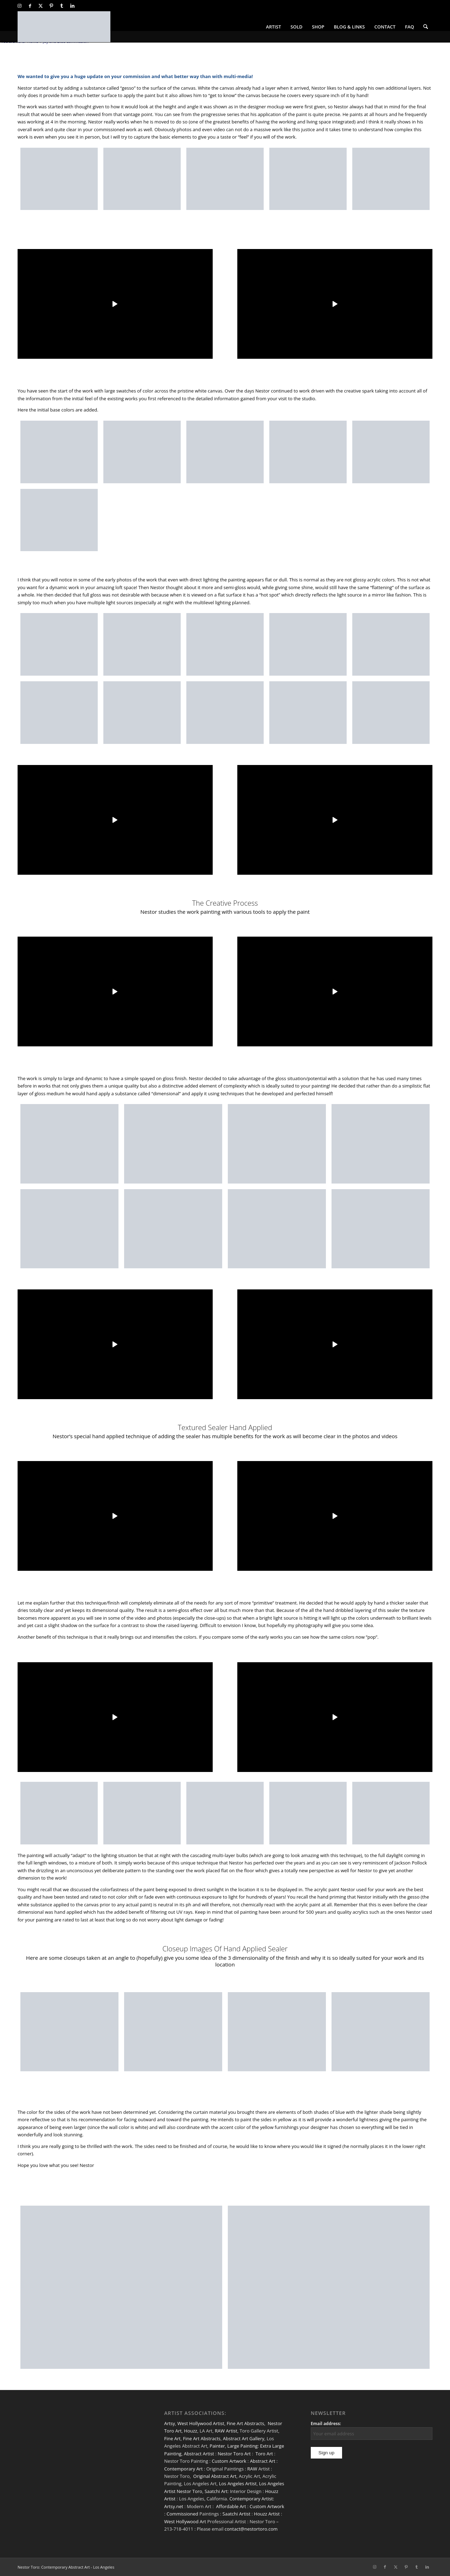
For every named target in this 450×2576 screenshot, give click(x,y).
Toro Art (264, 2453)
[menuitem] (274, 26)
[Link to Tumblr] (62, 5)
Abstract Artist (199, 2453)
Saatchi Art (216, 2491)
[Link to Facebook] (30, 5)
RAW (252, 2469)
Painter (217, 2446)
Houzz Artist (266, 2514)
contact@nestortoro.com (251, 2529)
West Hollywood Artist (201, 2423)
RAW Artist (226, 2431)
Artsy (169, 2423)
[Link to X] (41, 5)
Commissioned (182, 2514)
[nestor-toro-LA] (64, 26)
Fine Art (172, 2438)
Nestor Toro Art (234, 2453)
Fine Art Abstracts (245, 2423)
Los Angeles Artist (238, 2483)
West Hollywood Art (185, 2521)
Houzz (190, 2431)
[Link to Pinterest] (51, 5)
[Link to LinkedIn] (72, 5)
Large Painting (242, 2446)
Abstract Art (262, 2461)
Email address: (326, 2424)
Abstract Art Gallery (243, 2438)
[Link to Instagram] (19, 5)
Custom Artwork (229, 2461)
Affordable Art (231, 2506)
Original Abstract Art (215, 2476)
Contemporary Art (183, 2469)
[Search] (425, 26)
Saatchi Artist (236, 2514)
